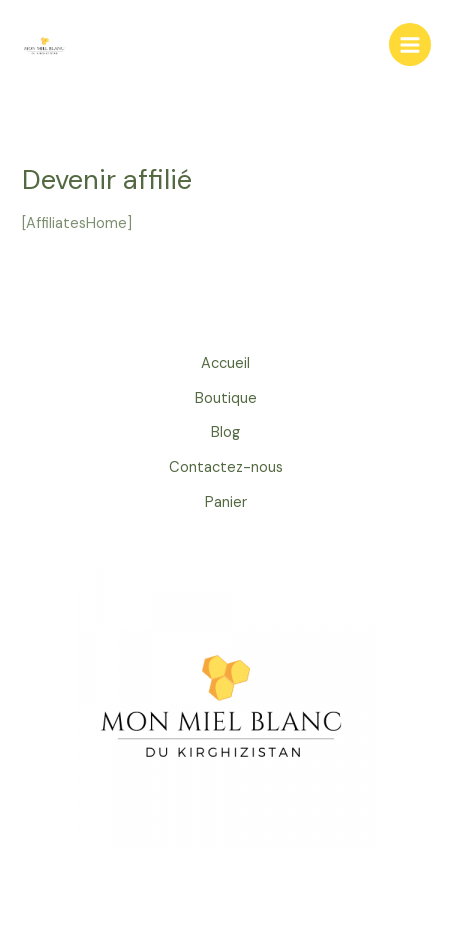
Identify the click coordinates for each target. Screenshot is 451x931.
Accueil (225, 363)
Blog (225, 432)
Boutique (226, 398)
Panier (226, 502)
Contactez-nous (226, 467)
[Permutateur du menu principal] (410, 44)
